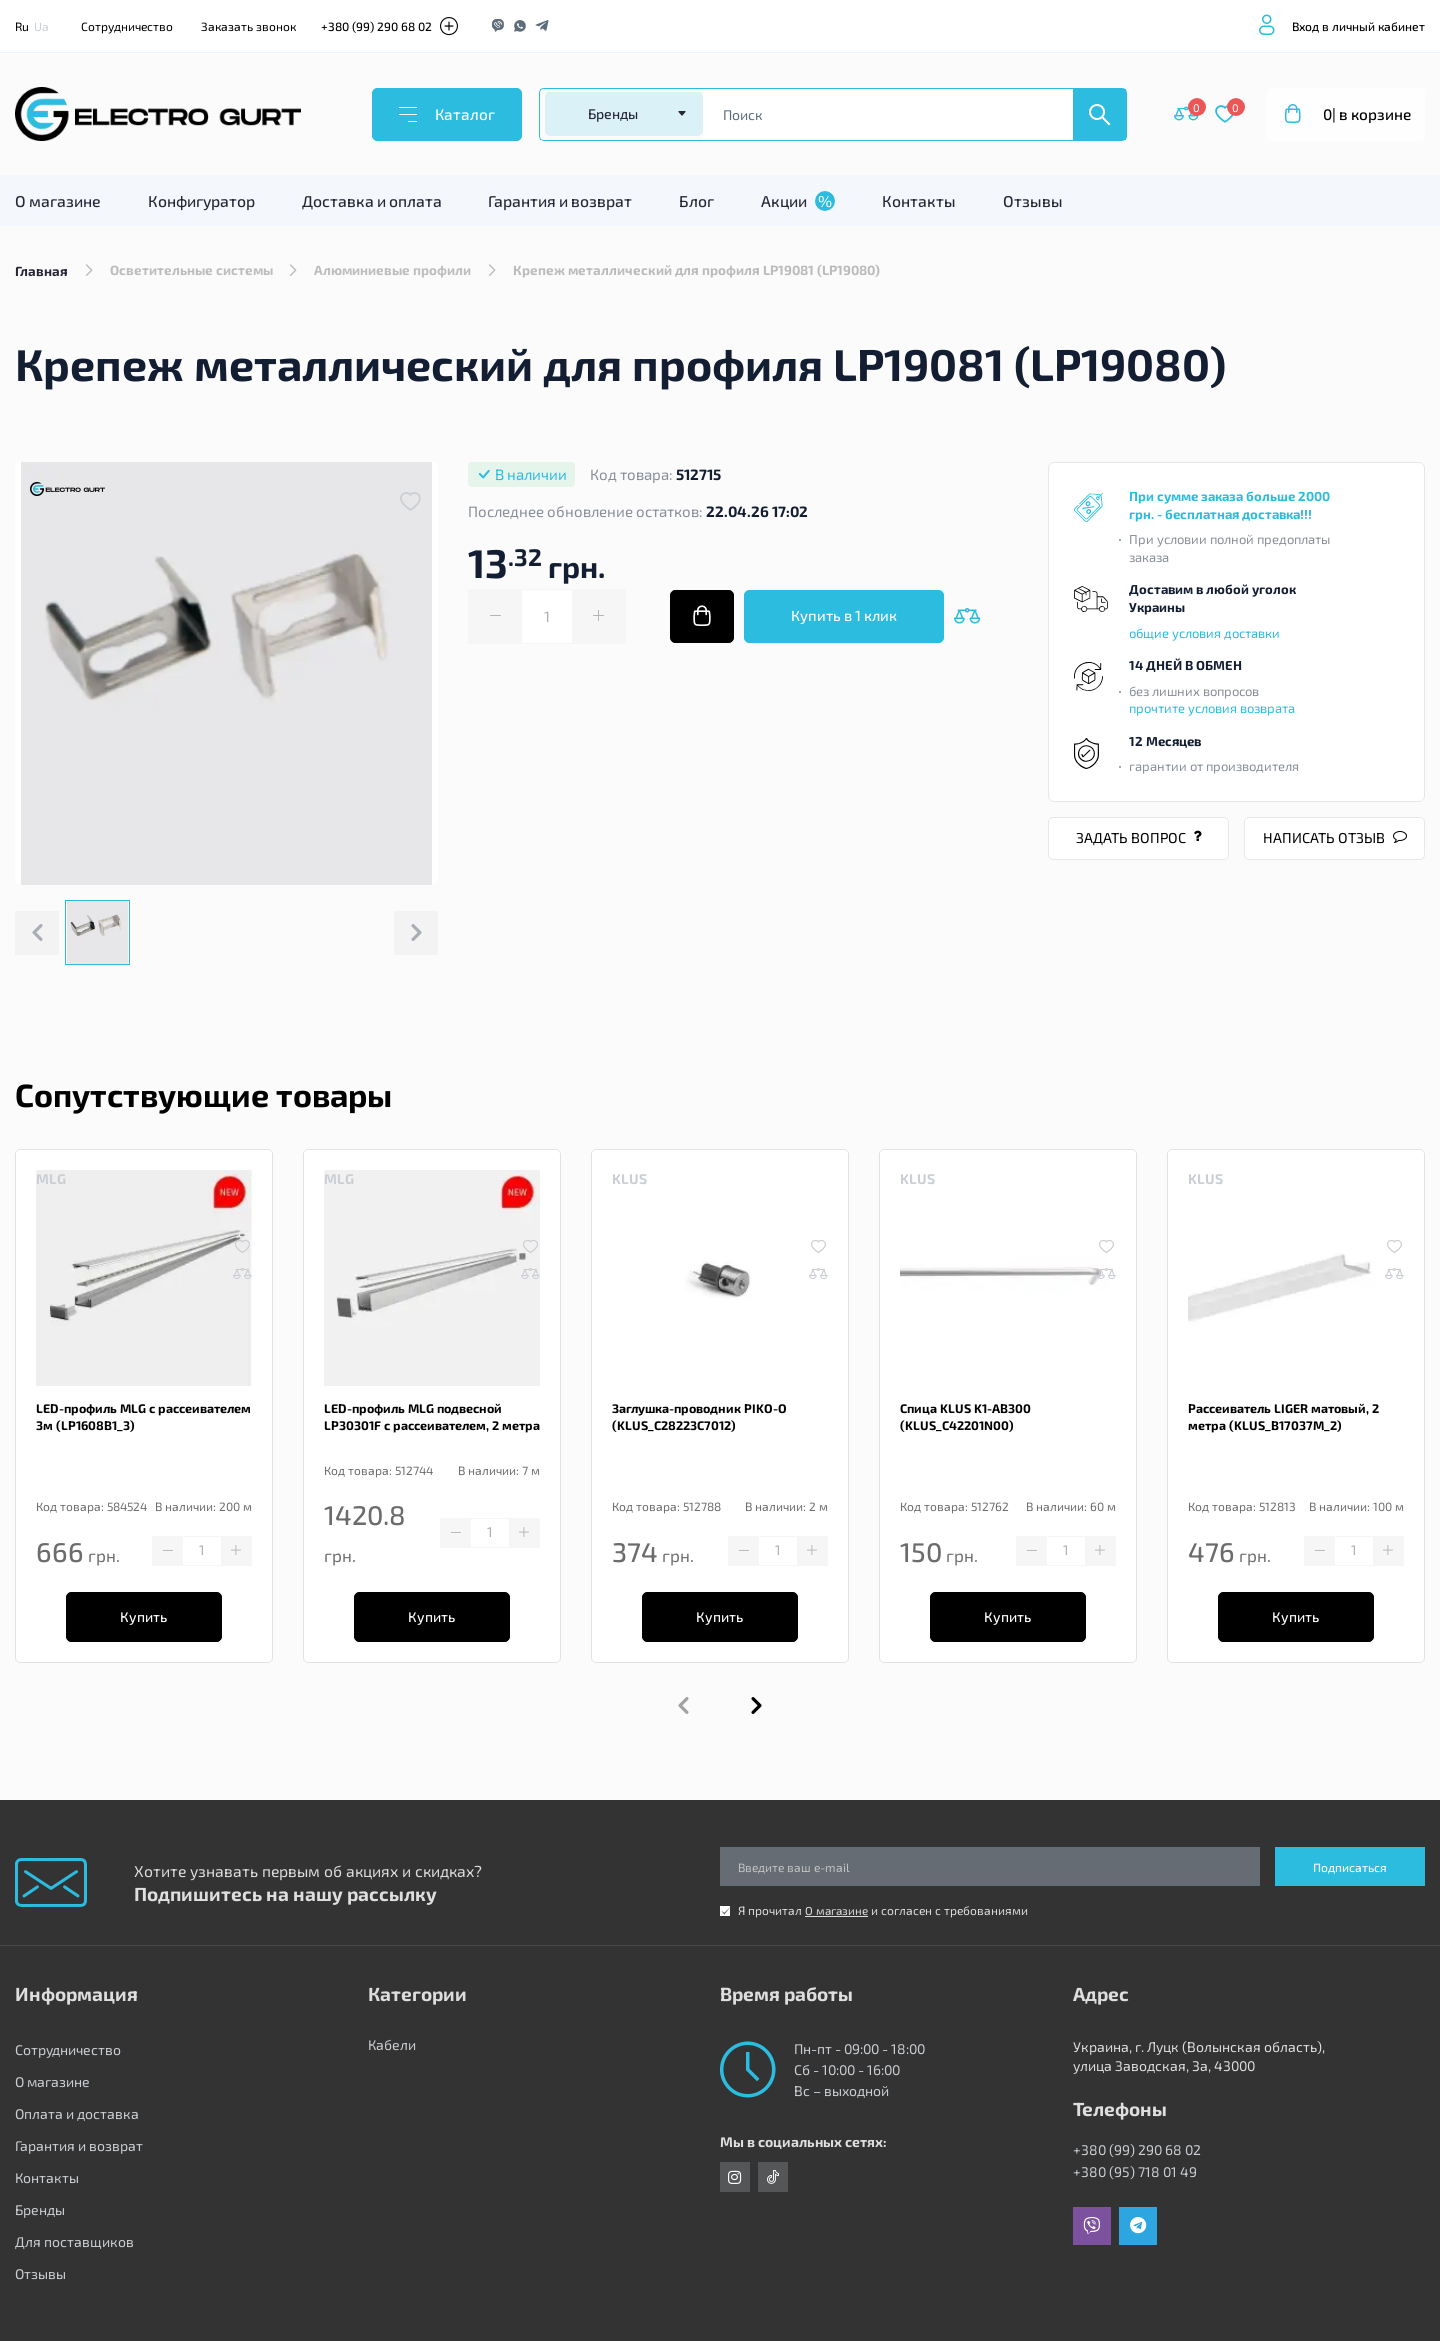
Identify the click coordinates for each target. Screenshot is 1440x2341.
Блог (696, 205)
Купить (144, 1627)
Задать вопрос (1139, 842)
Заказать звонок (248, 26)
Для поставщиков (74, 2241)
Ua (41, 26)
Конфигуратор (201, 205)
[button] (756, 1719)
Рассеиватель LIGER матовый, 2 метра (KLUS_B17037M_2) (1280, 1424)
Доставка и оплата (372, 205)
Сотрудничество (127, 26)
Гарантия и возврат (560, 205)
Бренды (40, 2209)
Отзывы (1033, 205)
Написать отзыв (1334, 842)
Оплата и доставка (77, 2113)
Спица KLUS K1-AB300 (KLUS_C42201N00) (964, 1424)
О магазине (58, 205)
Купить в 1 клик (844, 621)
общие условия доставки (1204, 637)
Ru (22, 26)
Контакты (919, 205)
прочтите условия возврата (1212, 713)
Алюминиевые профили (396, 274)
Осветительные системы (193, 274)
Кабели (392, 2049)
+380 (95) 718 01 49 (1135, 2171)
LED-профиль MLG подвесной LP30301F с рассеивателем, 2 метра (428, 1424)
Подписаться (1350, 1867)
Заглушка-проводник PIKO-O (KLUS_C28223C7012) (696, 1424)
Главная (41, 274)
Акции (798, 205)
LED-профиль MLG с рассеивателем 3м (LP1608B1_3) (139, 1424)
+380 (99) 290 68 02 (376, 26)
